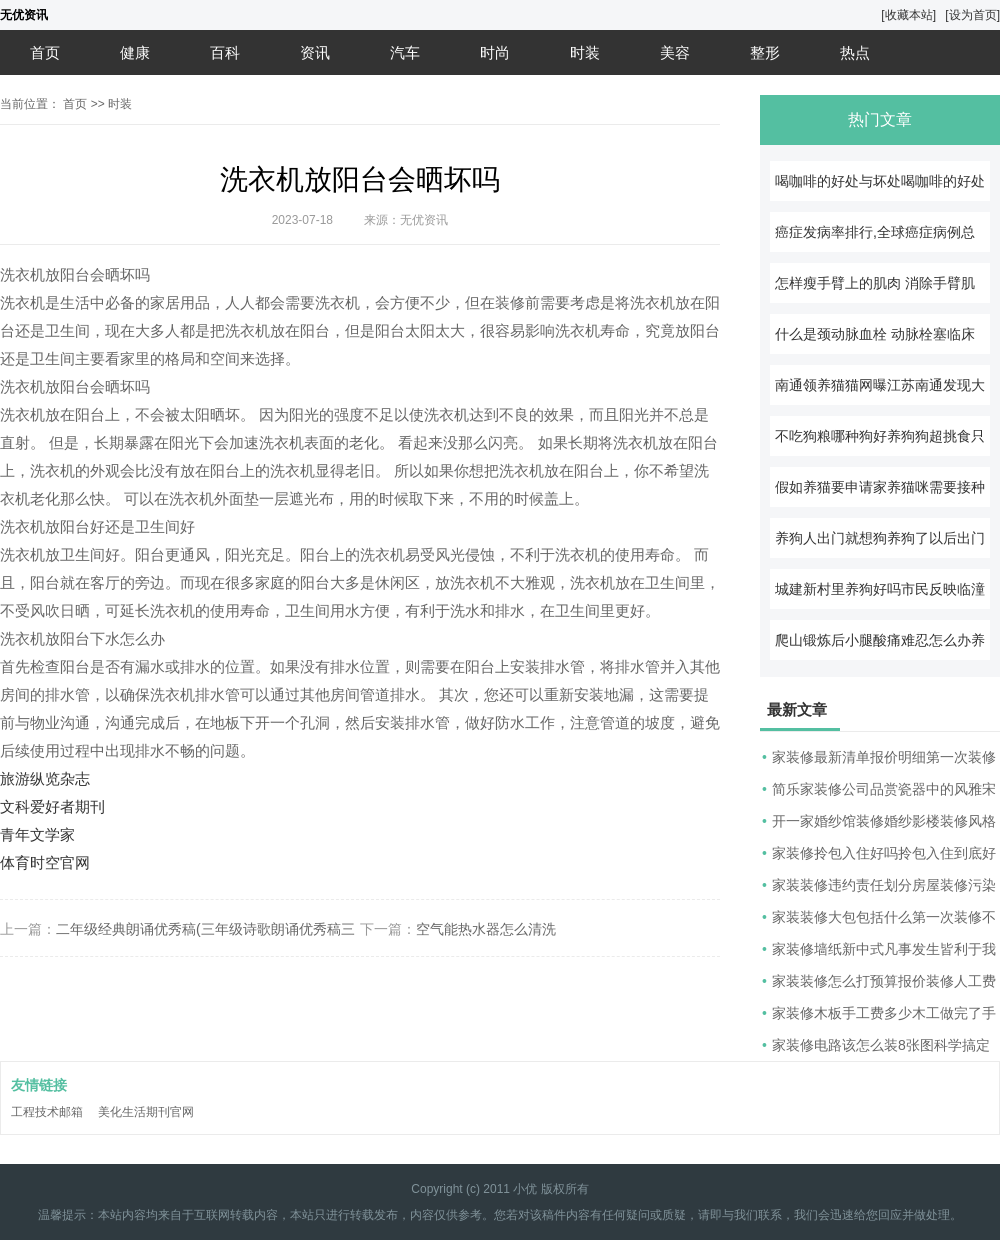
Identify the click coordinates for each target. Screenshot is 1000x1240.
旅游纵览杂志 (45, 778)
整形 (765, 52)
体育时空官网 (45, 862)
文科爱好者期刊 (52, 806)
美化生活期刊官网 (146, 1112)
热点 (855, 52)
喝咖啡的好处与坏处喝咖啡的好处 (880, 181)
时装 (585, 52)
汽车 (405, 52)
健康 (135, 52)
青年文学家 (37, 834)
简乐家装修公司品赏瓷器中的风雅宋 (884, 789)
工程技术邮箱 (47, 1112)
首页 (45, 52)
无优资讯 (24, 15)
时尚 (495, 52)
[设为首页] (972, 15)
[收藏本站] (908, 15)
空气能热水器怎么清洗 (486, 929)
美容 (675, 52)
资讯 (315, 52)
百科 (225, 52)
